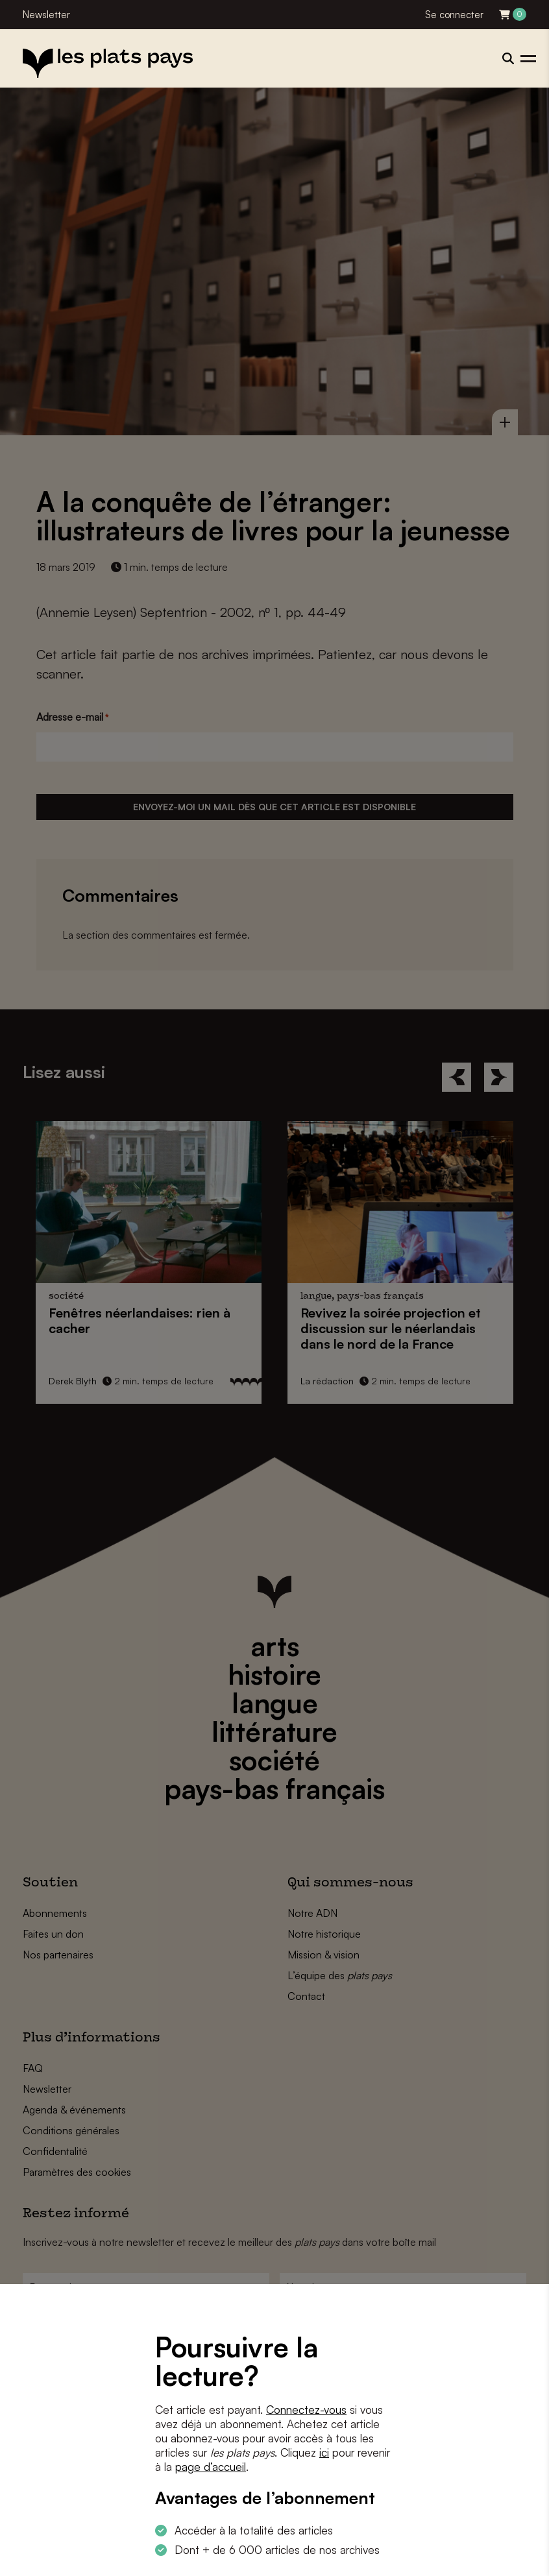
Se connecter (454, 14)
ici (324, 2452)
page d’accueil (210, 2467)
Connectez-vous (306, 2409)
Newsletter (46, 14)
